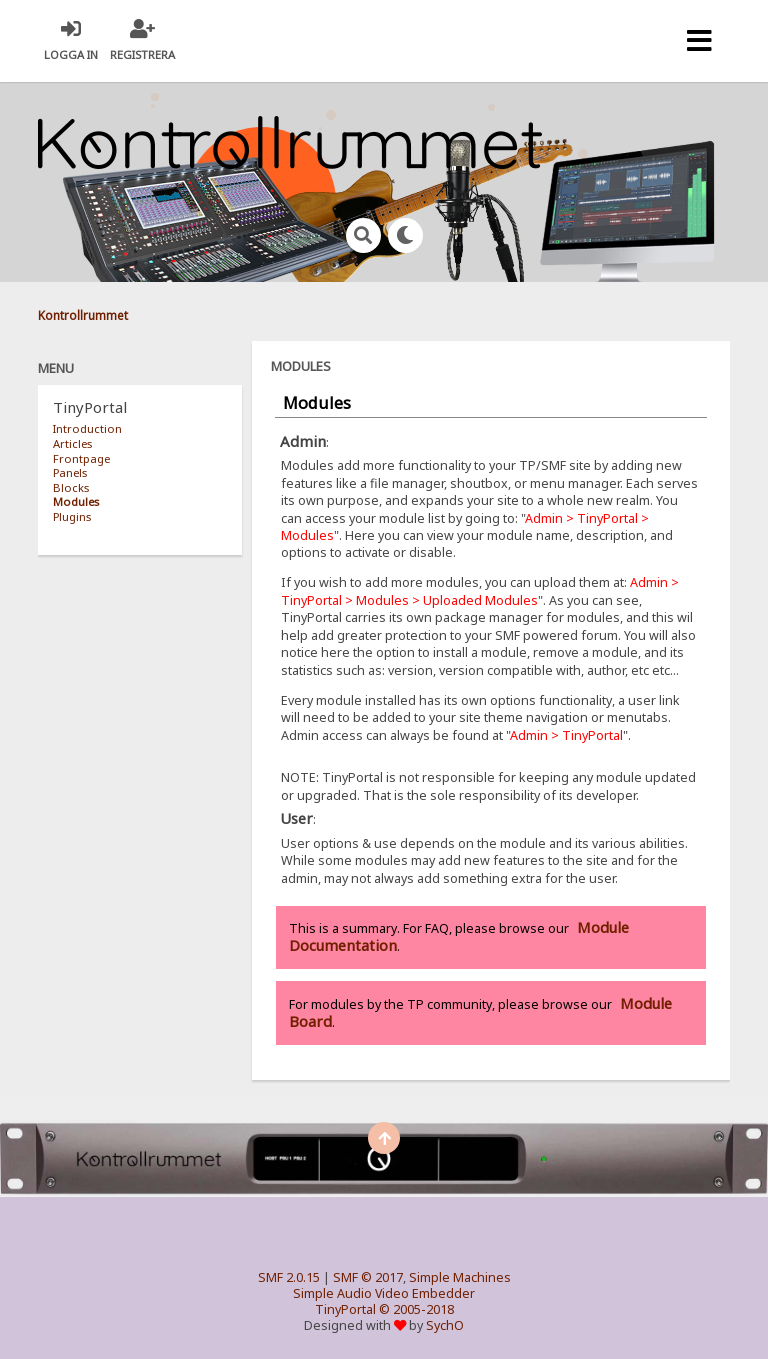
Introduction (87, 428)
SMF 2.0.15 (289, 1277)
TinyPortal (345, 1309)
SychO (445, 1325)
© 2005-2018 (416, 1309)
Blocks (71, 487)
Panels (70, 472)
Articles (72, 443)
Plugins (72, 516)
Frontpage (81, 458)
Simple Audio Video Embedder (384, 1293)
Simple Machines (460, 1277)
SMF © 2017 (368, 1277)
